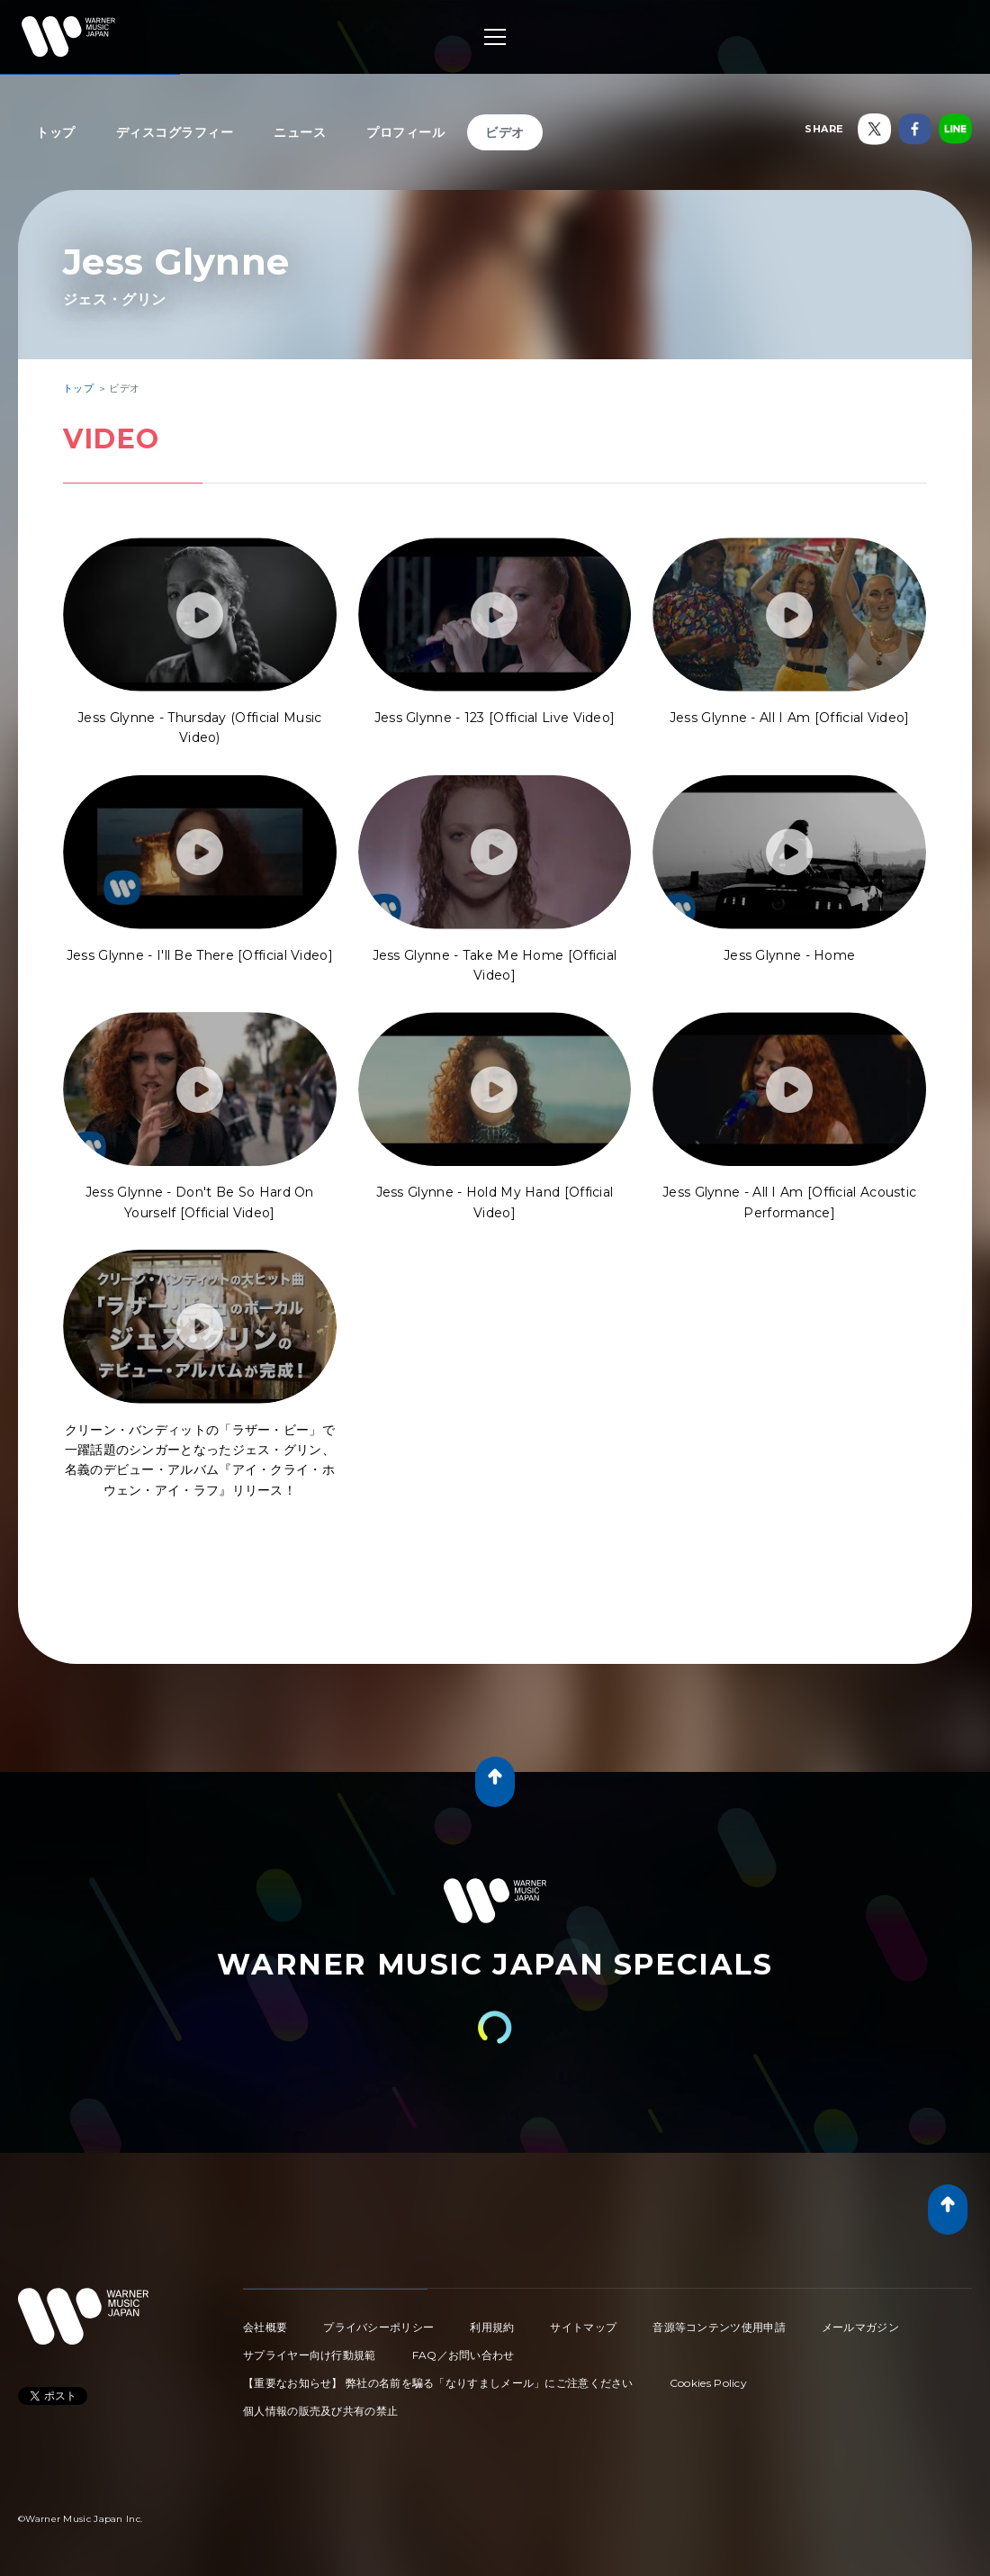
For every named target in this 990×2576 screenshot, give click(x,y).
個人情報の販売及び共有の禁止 (320, 2411)
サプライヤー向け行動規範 (309, 2355)
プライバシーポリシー (378, 2327)
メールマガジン (860, 2327)
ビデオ (505, 132)
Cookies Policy (708, 2383)
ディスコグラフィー (175, 132)
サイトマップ (583, 2327)
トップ (56, 132)
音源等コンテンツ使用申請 (719, 2327)
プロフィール (405, 132)
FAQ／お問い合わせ (463, 2355)
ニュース (300, 132)
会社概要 (265, 2327)
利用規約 (492, 2327)
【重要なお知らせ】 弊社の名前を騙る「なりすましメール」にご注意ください (438, 2383)
